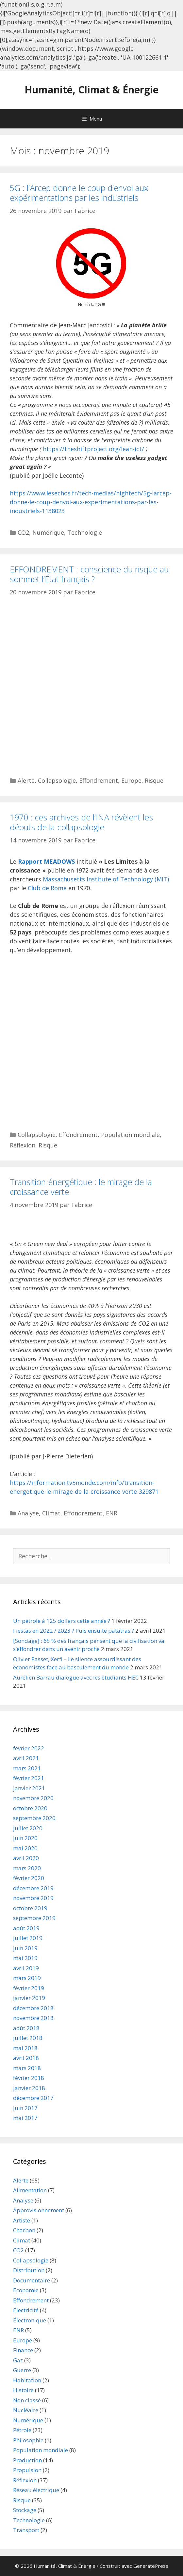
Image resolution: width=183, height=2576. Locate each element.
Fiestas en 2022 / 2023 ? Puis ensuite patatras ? (73, 1630)
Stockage (24, 2510)
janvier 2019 (29, 1998)
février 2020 (28, 1878)
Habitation (27, 2380)
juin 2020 (25, 1838)
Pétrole (22, 2430)
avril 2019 (26, 1968)
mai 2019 (25, 1958)
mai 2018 (25, 2048)
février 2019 (28, 1988)
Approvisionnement (38, 2210)
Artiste (21, 2220)
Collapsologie (57, 780)
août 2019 (26, 1928)
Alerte (26, 780)
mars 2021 (27, 1768)
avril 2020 (26, 1858)
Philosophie (28, 2440)
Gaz (18, 2360)
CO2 (23, 532)
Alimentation (30, 2190)
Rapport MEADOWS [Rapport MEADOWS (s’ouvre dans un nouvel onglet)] (46, 861)
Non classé (27, 2400)
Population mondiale (130, 1135)
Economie (26, 2290)
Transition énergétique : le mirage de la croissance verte (81, 1186)
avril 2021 (26, 1758)
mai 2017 (25, 2118)
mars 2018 (27, 2068)
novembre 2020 (33, 1798)
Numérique (48, 532)
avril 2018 (26, 2058)
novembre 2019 (33, 1898)
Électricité (26, 2310)
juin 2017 (25, 2108)
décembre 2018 (33, 2008)
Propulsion (27, 2470)
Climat (51, 1513)
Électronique (29, 2320)
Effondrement (98, 780)
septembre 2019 (34, 1918)
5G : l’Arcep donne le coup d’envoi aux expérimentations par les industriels (79, 192)
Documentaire (31, 2280)
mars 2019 (27, 1978)
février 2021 (28, 1778)
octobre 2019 (30, 1908)
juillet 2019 (27, 1938)
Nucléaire (25, 2410)
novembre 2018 (33, 2018)
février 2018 (28, 2078)
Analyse (28, 1513)
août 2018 (26, 2028)
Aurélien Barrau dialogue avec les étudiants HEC (76, 1677)
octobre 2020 (30, 1808)
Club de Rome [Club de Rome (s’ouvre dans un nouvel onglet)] (47, 888)
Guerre (22, 2370)
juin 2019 (25, 1948)
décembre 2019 (33, 1888)
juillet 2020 (27, 1828)
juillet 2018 (27, 2038)
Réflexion (22, 1145)
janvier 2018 (29, 2088)
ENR (111, 1513)
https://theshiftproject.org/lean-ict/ (93, 449)
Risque (154, 780)
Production (27, 2460)
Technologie (84, 532)
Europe (131, 780)
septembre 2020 (34, 1818)
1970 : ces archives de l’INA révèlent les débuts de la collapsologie (81, 822)
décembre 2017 (33, 2098)
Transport (26, 2530)
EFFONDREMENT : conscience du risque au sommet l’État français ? (89, 574)
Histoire (23, 2390)
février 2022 (28, 1748)
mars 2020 (27, 1868)
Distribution (28, 2270)
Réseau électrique (36, 2490)
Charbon (24, 2230)
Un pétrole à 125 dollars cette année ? (61, 1620)
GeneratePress (150, 2566)
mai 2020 (25, 1848)
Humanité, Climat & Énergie (91, 89)
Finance (23, 2350)
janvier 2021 (29, 1788)
